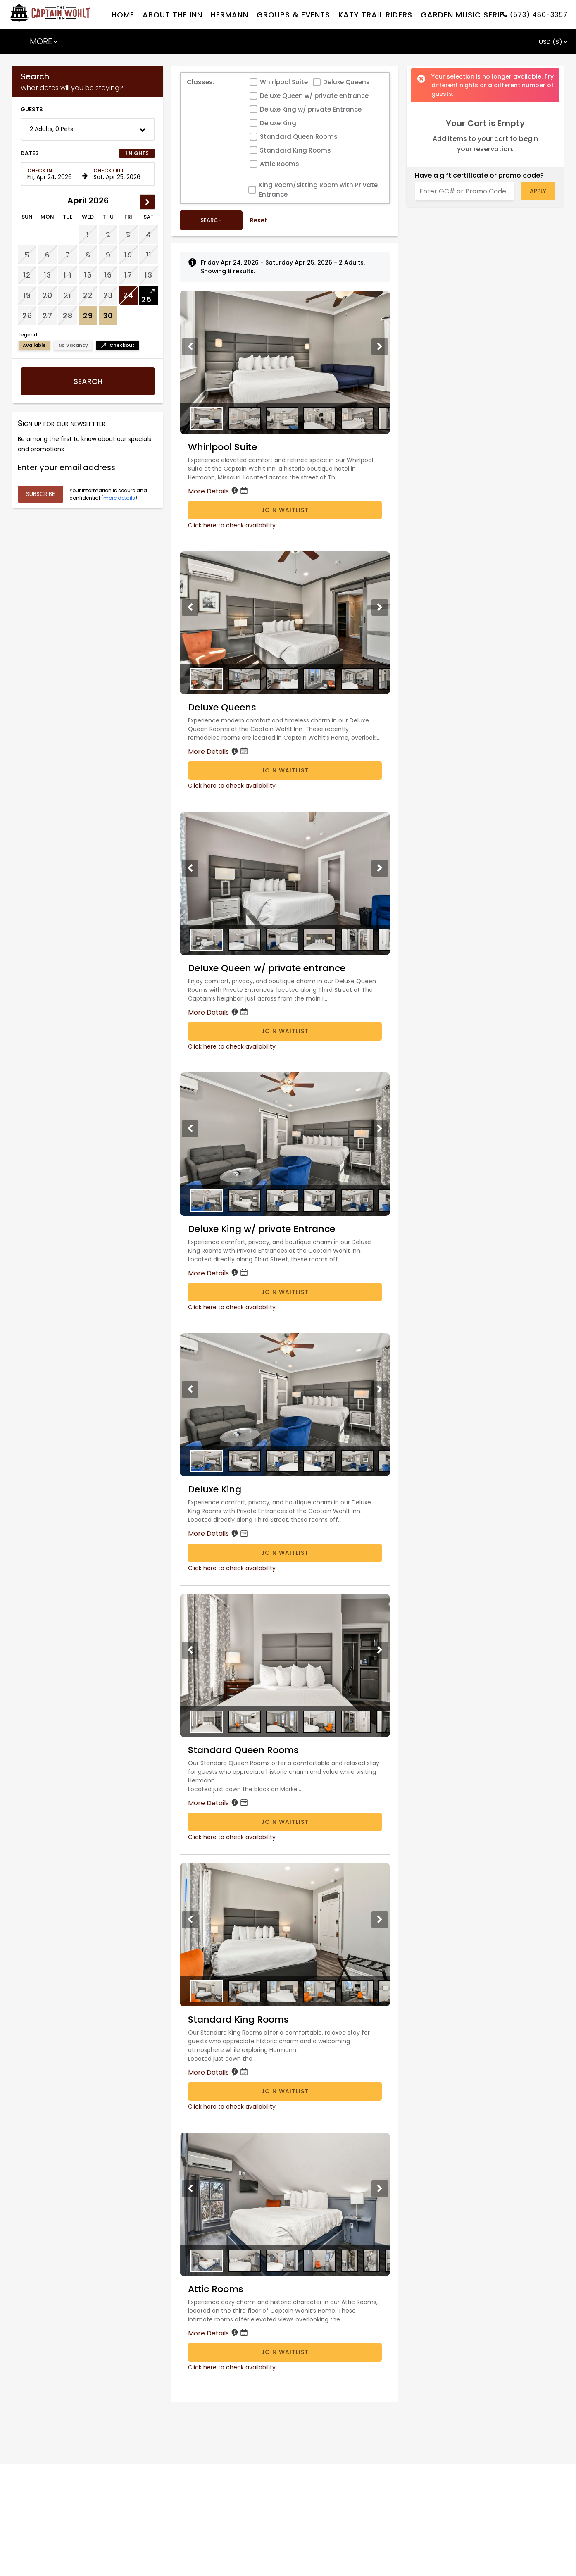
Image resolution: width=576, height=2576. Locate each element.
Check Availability (503, 44)
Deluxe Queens (346, 156)
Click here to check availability (232, 599)
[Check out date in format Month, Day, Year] (119, 248)
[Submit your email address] (40, 568)
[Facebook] (35, 11)
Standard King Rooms (295, 224)
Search (88, 455)
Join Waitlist (285, 583)
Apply (538, 265)
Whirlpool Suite (284, 156)
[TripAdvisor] (50, 11)
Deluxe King (278, 197)
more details (119, 571)
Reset (258, 294)
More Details (218, 565)
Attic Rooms (279, 238)
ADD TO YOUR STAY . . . (208, 115)
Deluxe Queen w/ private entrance (314, 169)
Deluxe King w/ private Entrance (311, 183)
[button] (88, 203)
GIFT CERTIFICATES (307, 115)
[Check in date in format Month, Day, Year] (53, 248)
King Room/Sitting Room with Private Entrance (318, 264)
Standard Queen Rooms (299, 210)
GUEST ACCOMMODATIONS (92, 115)
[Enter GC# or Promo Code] (464, 265)
